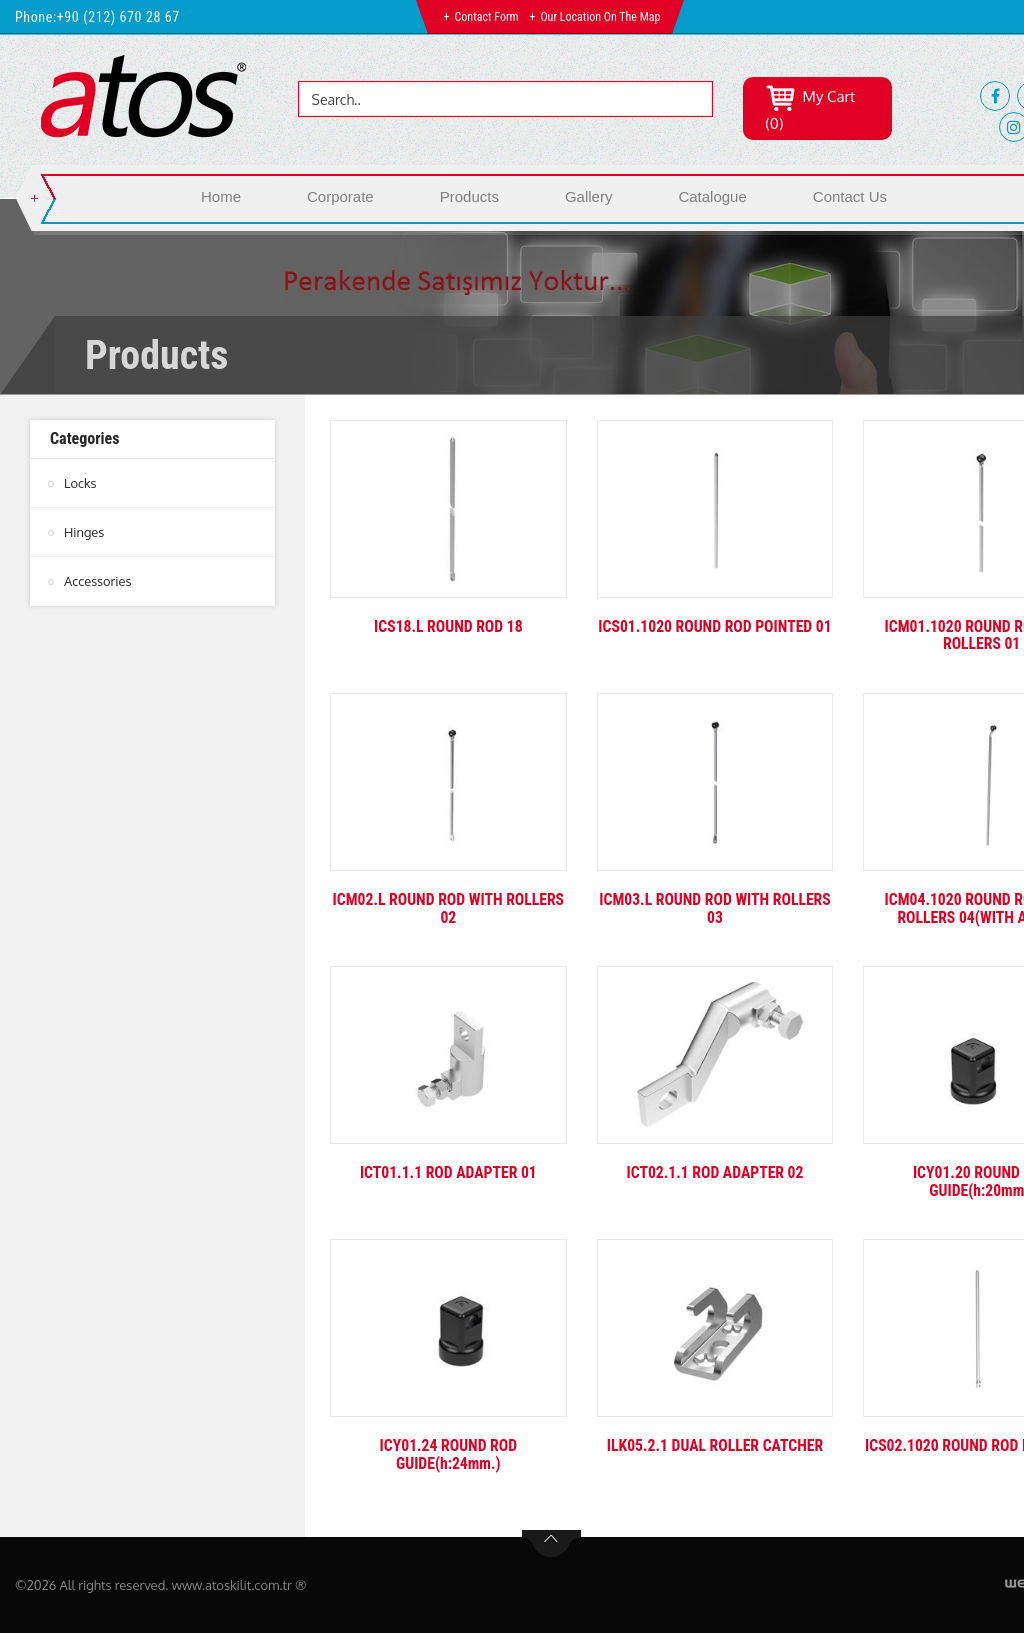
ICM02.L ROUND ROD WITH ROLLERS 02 (448, 908)
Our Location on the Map (600, 17)
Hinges (84, 532)
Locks (80, 483)
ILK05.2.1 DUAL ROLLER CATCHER (714, 1445)
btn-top (551, 1544)
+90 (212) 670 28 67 (118, 17)
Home (221, 196)
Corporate (340, 196)
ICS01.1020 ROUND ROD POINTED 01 (715, 635)
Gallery (589, 196)
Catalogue (712, 196)
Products (469, 196)
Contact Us (850, 196)
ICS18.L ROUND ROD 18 (448, 626)
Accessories (98, 581)
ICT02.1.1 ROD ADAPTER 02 (715, 1172)
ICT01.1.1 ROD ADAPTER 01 (448, 1172)
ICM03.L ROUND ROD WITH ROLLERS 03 (715, 908)
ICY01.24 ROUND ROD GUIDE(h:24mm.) (448, 1454)
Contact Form (487, 17)
